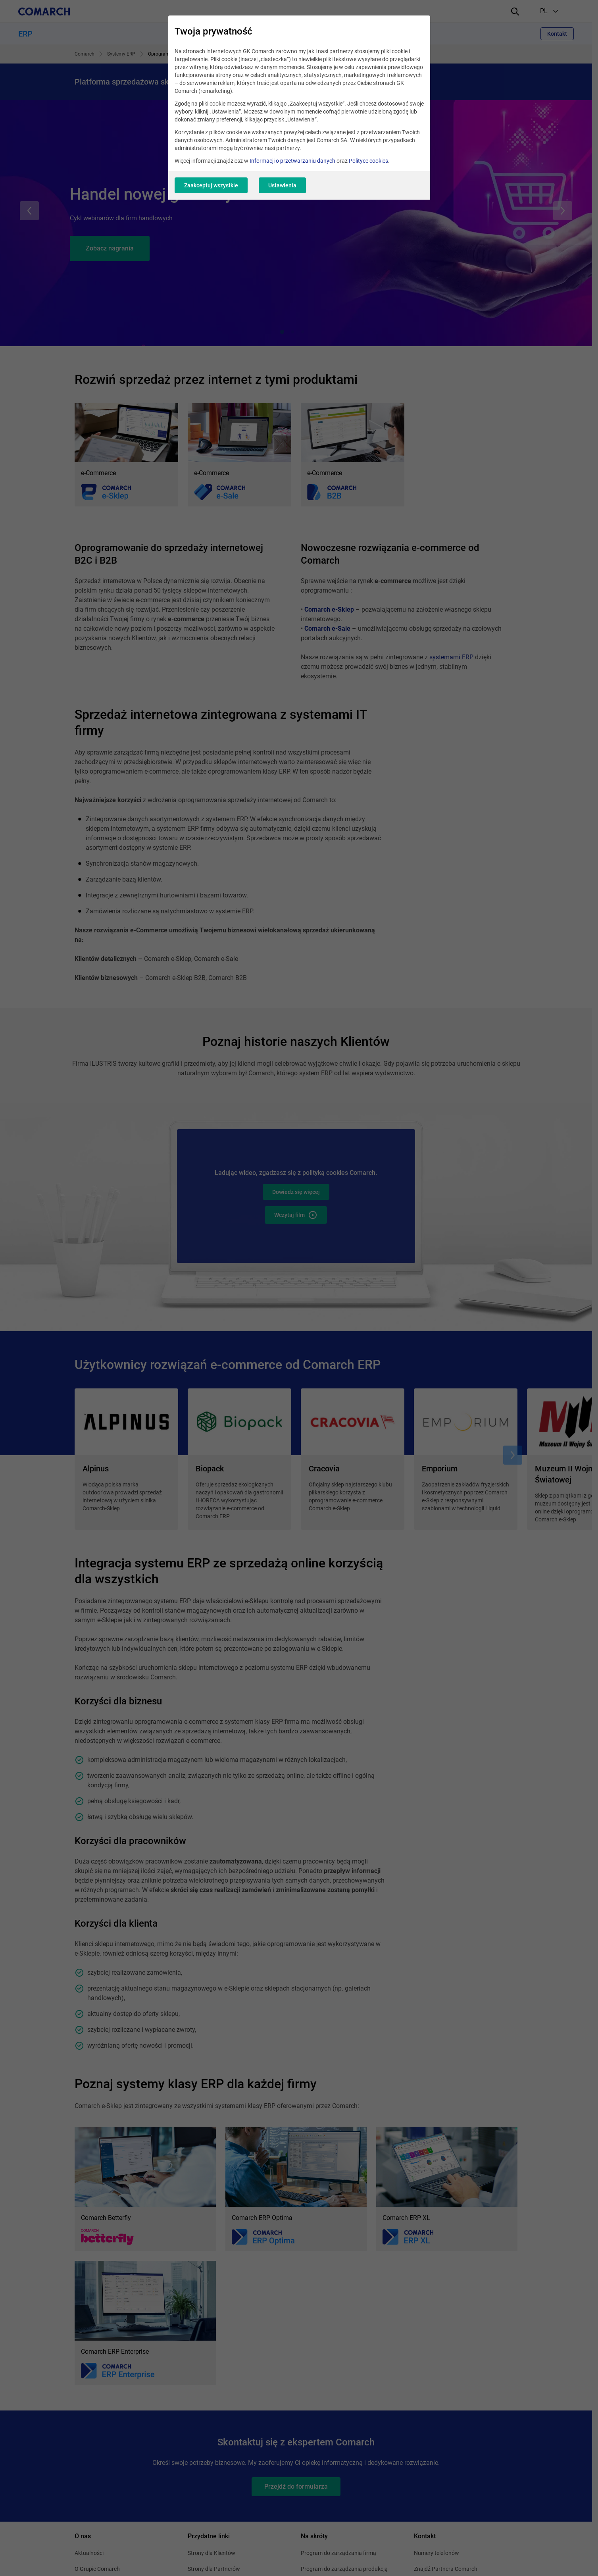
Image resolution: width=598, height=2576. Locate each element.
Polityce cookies (368, 161)
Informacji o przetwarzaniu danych (292, 161)
